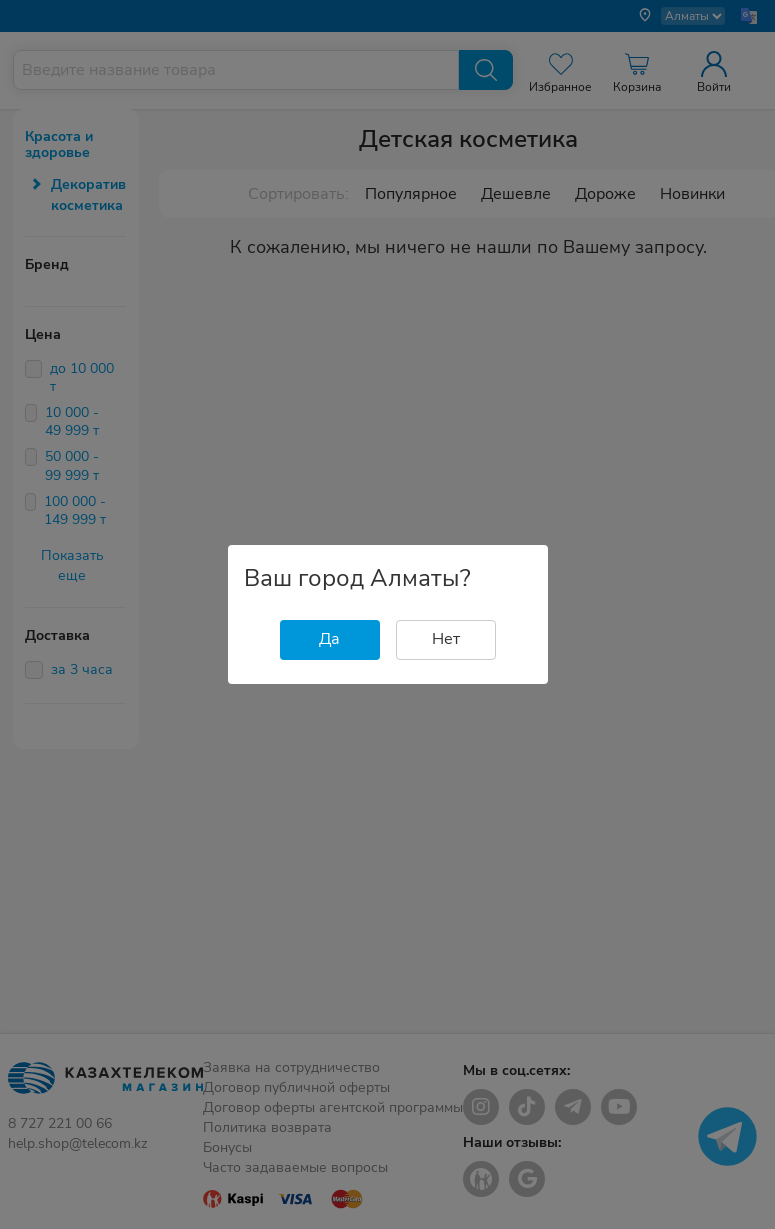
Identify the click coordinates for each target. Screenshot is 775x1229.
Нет (446, 639)
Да (329, 639)
